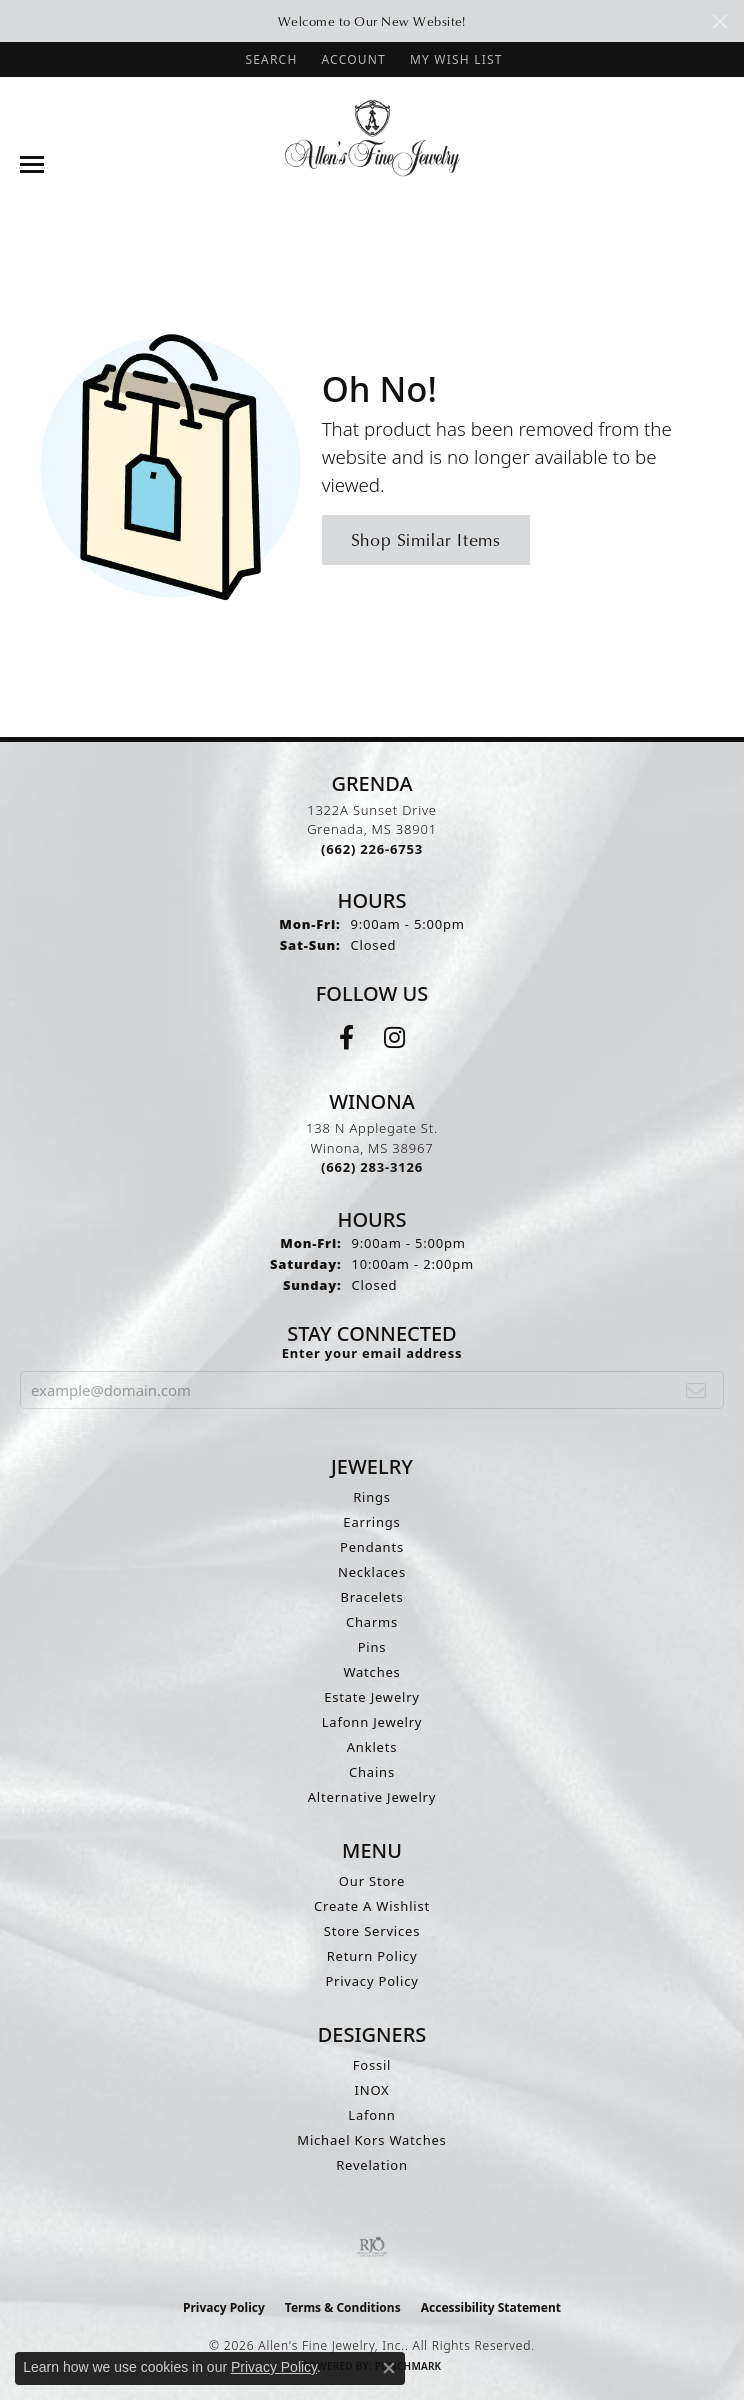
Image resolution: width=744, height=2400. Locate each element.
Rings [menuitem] (372, 1497)
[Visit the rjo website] (372, 2247)
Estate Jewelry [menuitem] (372, 1697)
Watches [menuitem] (371, 1672)
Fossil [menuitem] (372, 2065)
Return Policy (372, 1956)
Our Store (372, 1881)
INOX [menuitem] (372, 2090)
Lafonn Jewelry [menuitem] (372, 1722)
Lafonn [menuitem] (371, 2115)
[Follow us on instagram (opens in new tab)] (394, 1038)
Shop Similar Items (426, 539)
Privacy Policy (371, 1981)
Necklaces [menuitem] (372, 1572)
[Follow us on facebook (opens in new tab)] (346, 1038)
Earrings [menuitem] (371, 1522)
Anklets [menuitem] (372, 1747)
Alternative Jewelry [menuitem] (372, 1797)
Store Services (372, 1931)
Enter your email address (372, 1353)
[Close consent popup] (389, 2368)
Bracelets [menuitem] (371, 1597)
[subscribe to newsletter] (696, 1390)
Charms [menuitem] (372, 1622)
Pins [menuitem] (372, 1647)
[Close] (719, 21)
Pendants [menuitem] (372, 1547)
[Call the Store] (372, 849)
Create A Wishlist (372, 1906)
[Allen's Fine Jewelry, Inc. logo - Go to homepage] (372, 136)
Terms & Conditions (343, 2307)
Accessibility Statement (491, 2307)
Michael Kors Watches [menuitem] (371, 2140)
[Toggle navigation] (32, 164)
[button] (269, 59)
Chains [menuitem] (372, 1772)
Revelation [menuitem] (372, 2165)
